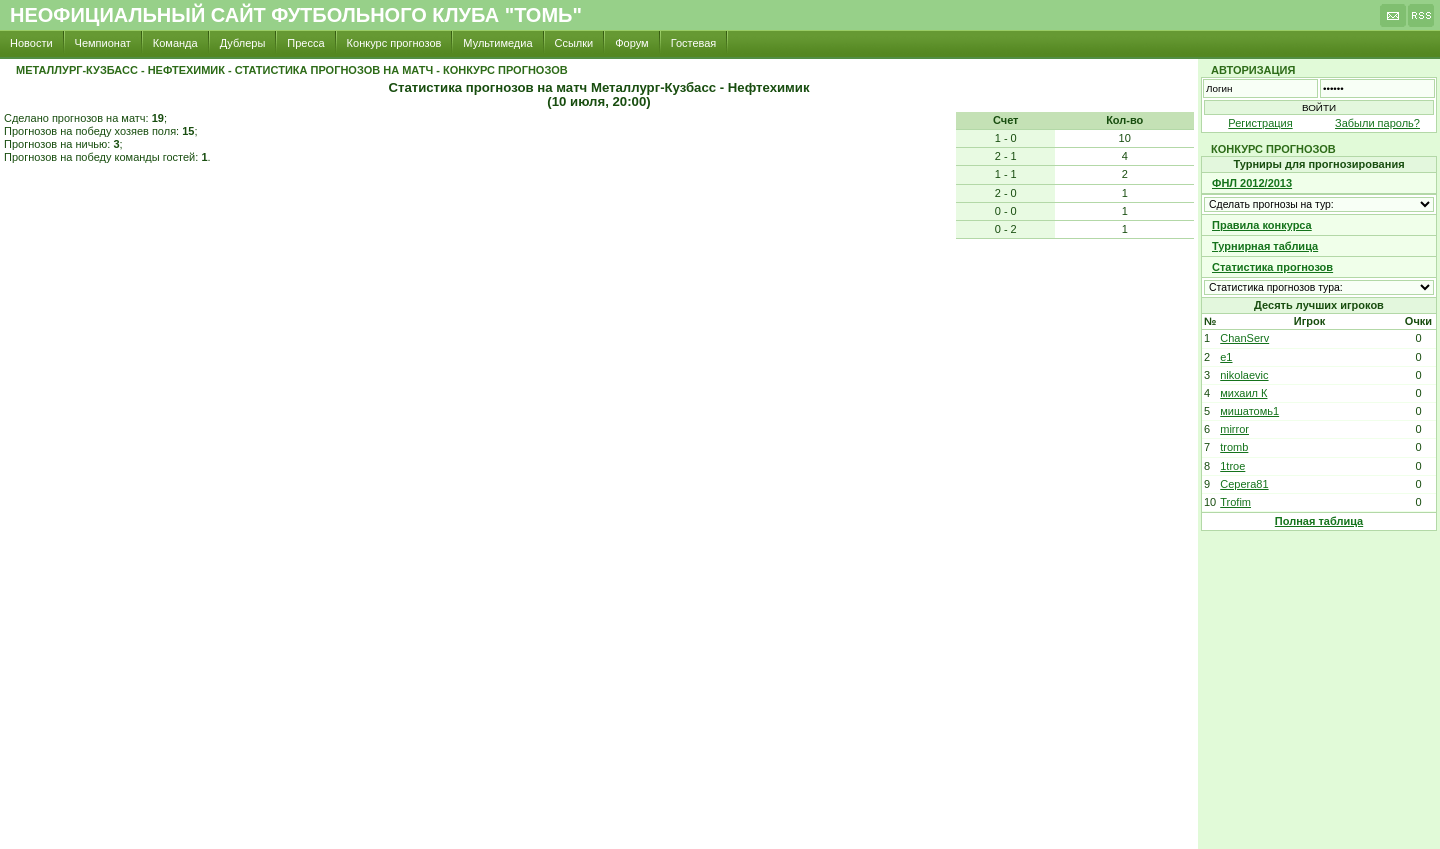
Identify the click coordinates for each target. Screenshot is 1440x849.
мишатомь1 (1249, 411)
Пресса (305, 43)
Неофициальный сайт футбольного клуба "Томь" (296, 15)
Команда (175, 43)
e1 (1226, 357)
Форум (631, 43)
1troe (1232, 466)
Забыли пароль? (1377, 123)
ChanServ (1244, 338)
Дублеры (243, 43)
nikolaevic (1244, 375)
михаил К (1243, 393)
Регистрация (1260, 123)
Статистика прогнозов (1272, 267)
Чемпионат (103, 43)
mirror (1234, 429)
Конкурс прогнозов (394, 43)
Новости (31, 43)
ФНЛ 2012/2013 (1252, 183)
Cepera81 (1244, 484)
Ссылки (574, 43)
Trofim (1235, 502)
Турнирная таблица (1265, 246)
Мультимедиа (497, 43)
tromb (1234, 447)
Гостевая (694, 43)
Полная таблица (1319, 521)
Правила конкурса (1262, 225)
